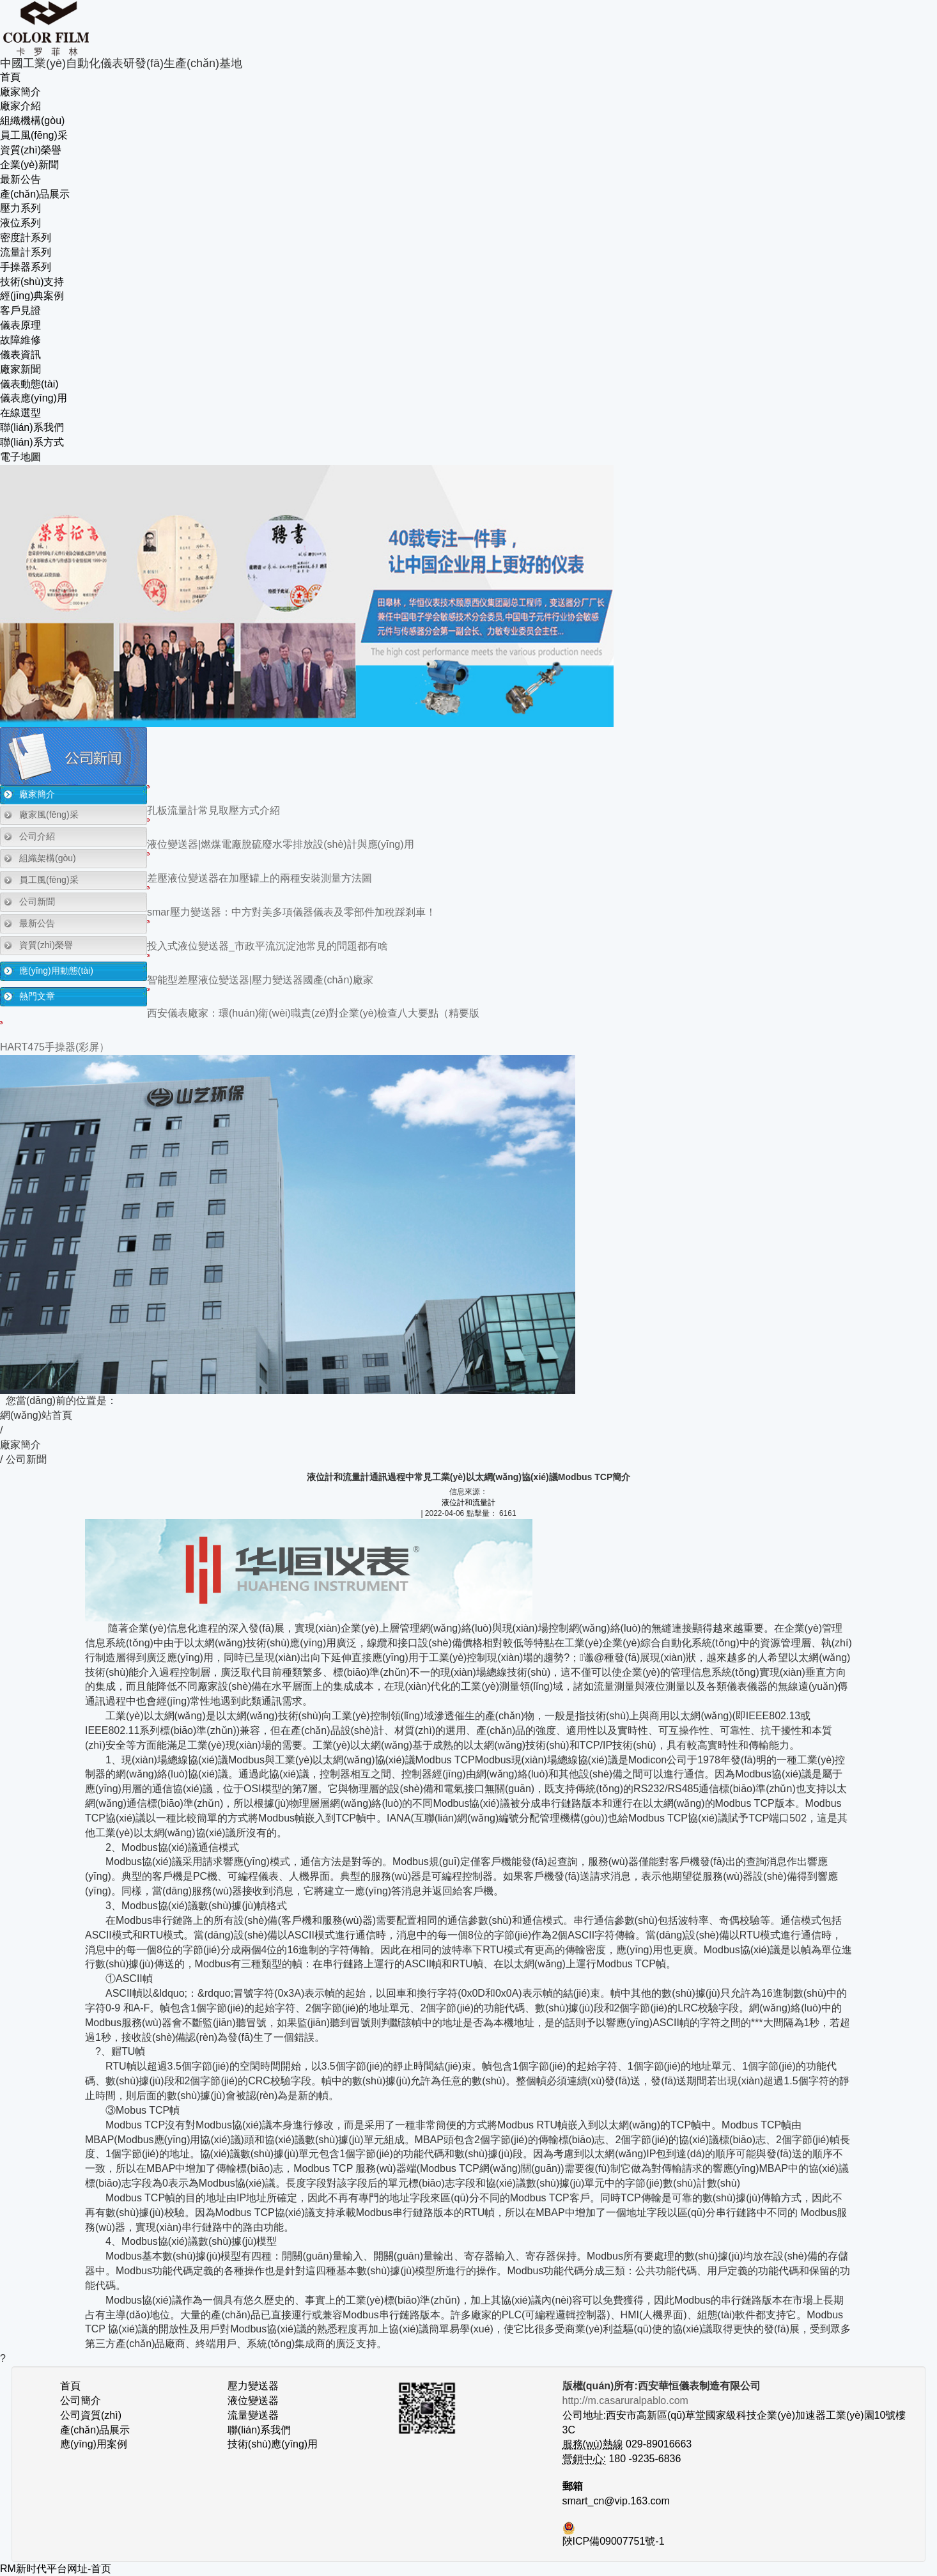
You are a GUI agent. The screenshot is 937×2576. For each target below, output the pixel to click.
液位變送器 (253, 2400)
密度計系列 (25, 237)
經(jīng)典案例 (32, 295)
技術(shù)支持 (32, 281)
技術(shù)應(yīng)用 (273, 2444)
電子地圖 (20, 456)
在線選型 (20, 412)
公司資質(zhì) (90, 2415)
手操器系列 (25, 267)
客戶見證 (20, 310)
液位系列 (20, 222)
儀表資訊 (20, 354)
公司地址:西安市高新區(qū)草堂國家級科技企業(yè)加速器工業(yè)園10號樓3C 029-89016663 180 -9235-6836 (734, 2430)
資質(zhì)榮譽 (30, 149)
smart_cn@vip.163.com (616, 2500)
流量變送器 (253, 2415)
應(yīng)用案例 (93, 2444)
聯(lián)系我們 (32, 427)
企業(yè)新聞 (29, 164)
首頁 (10, 77)
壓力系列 (20, 208)
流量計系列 (25, 252)
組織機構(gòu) (32, 120)
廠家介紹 (20, 105)
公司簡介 (80, 2400)
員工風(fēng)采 (34, 135)
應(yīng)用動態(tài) (56, 970)
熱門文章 (37, 996)
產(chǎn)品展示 (35, 194)
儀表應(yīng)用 (33, 398)
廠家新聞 (20, 369)
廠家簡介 (20, 91)
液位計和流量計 (468, 1502)
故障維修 (20, 339)
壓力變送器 (253, 2385)
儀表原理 (20, 325)
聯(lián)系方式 (32, 442)
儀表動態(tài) (29, 384)
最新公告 (20, 179)
